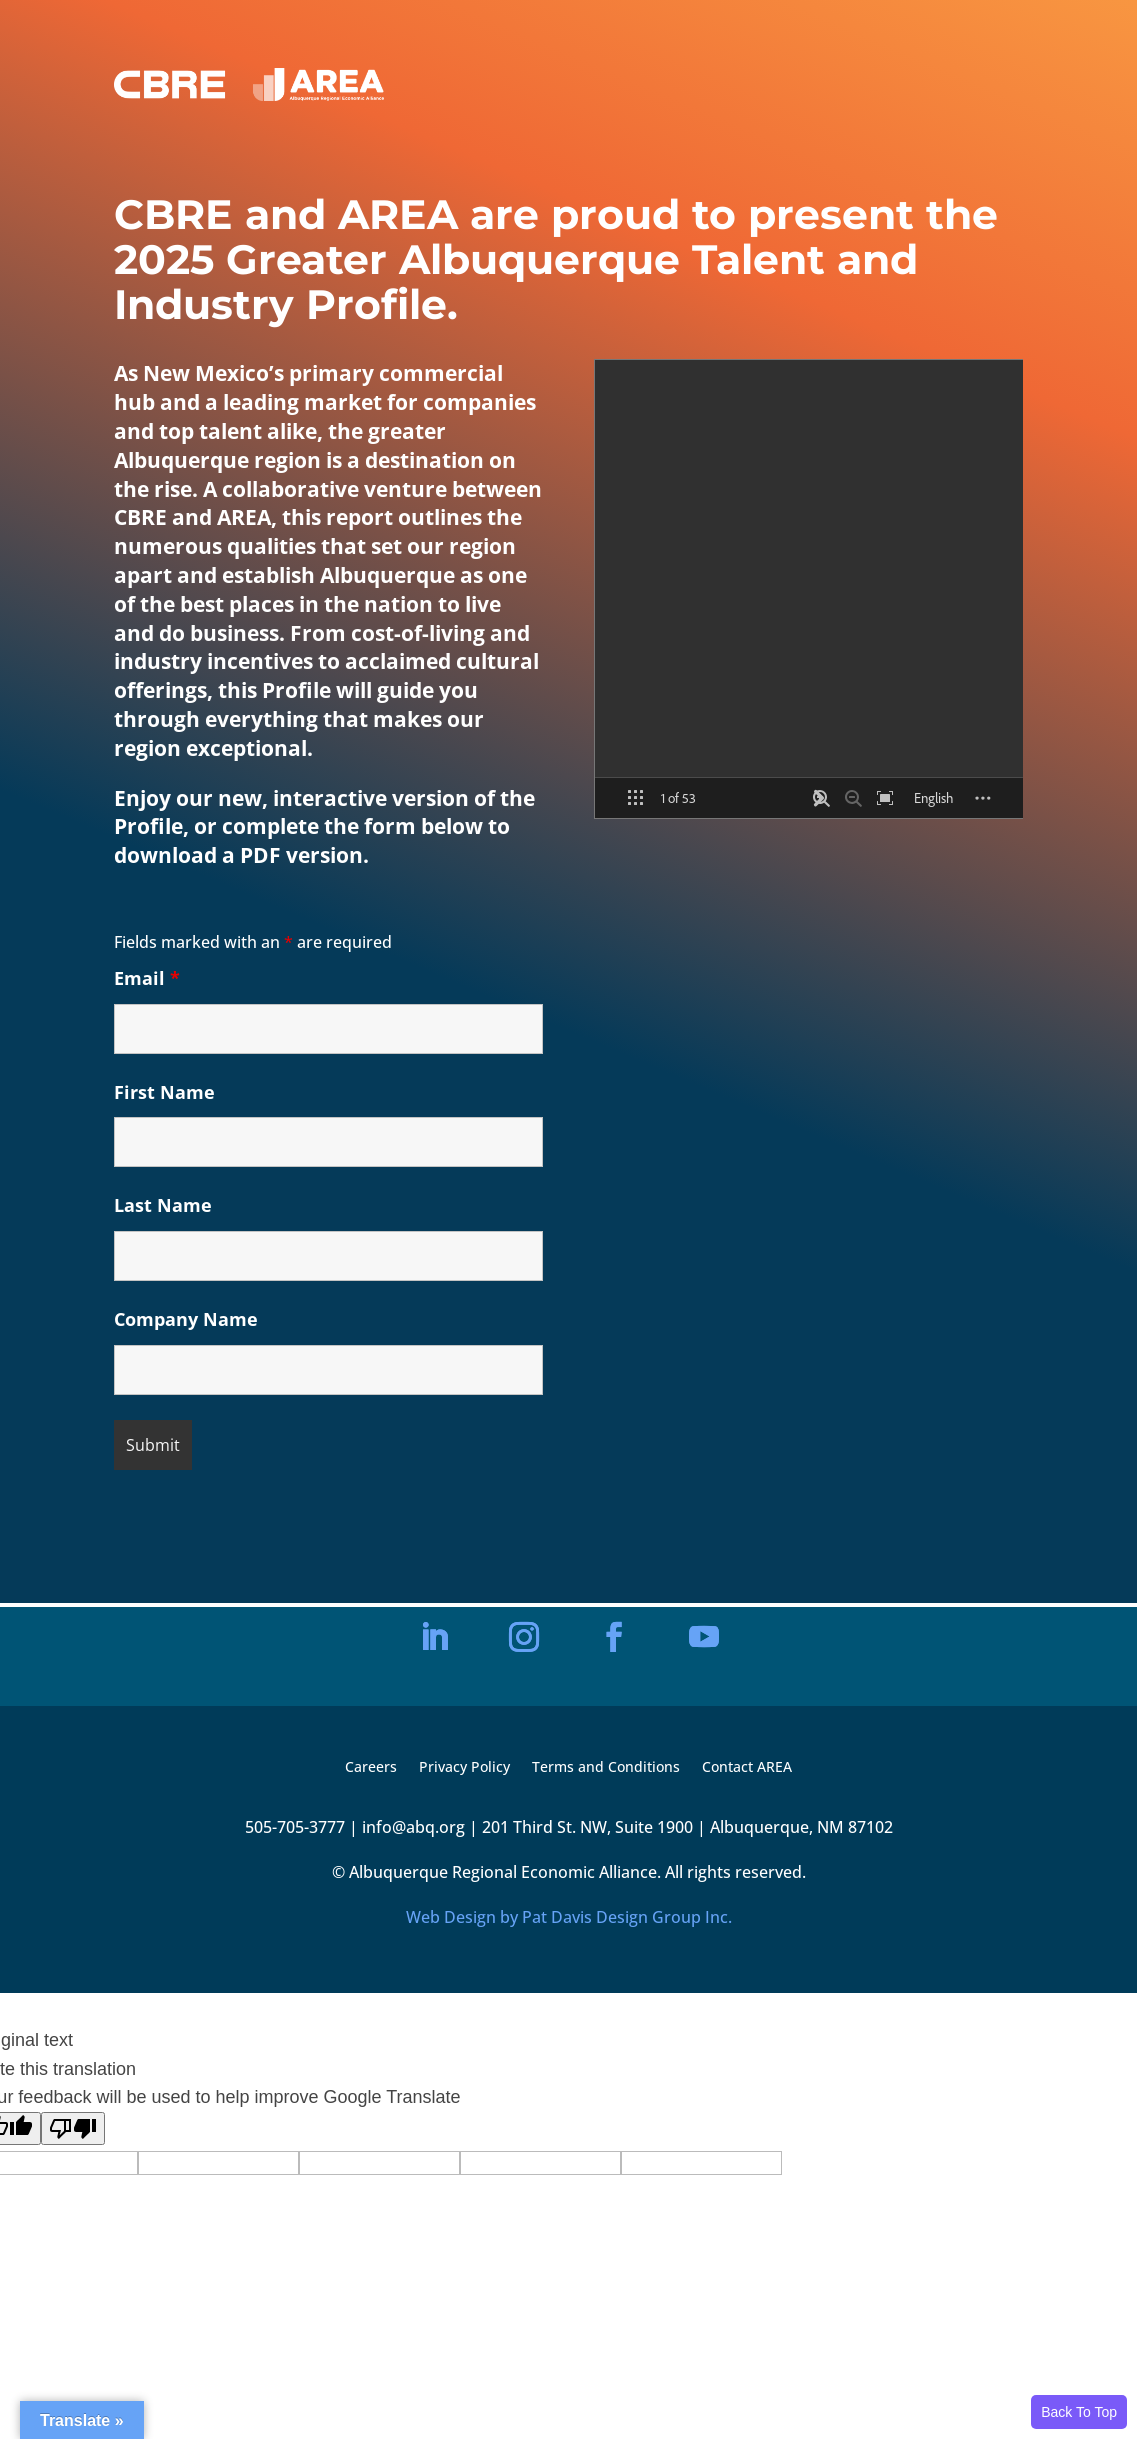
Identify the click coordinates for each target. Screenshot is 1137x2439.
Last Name (163, 1205)
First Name (164, 1092)
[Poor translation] (73, 2128)
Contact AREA (747, 1768)
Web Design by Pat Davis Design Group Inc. (569, 1917)
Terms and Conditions (606, 1768)
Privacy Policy (464, 1768)
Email (147, 978)
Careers (371, 1768)
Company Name (186, 1319)
